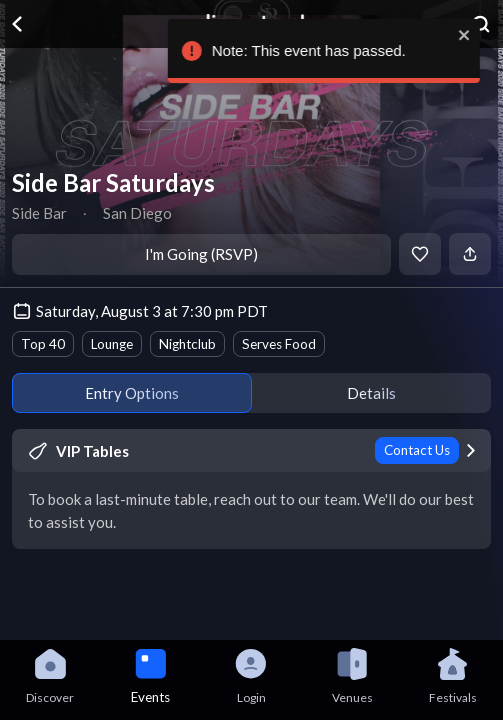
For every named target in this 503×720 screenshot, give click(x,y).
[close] (479, 35)
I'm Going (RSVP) (201, 254)
